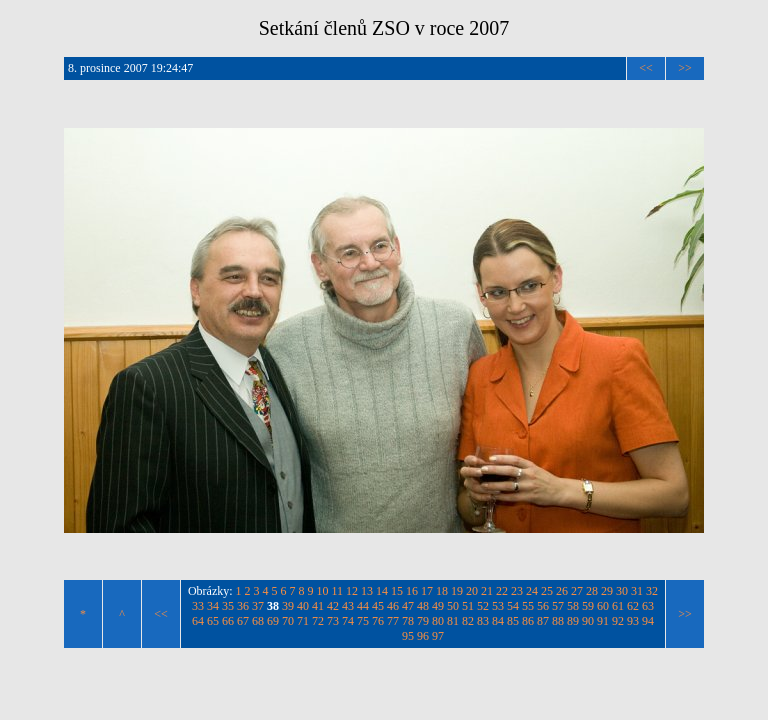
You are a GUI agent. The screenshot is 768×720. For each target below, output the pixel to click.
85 (513, 621)
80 (438, 621)
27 (577, 591)
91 (603, 621)
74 (348, 621)
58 (573, 606)
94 (648, 621)
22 (502, 591)
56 (543, 606)
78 (408, 621)
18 (442, 591)
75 (363, 621)
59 (588, 606)
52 (483, 606)
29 (607, 591)
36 (243, 606)
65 (213, 621)
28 (592, 591)
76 (378, 621)
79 (423, 621)
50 (453, 606)
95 (408, 636)
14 (382, 591)
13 (367, 591)
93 (633, 621)
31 (637, 591)
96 (423, 636)
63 (648, 606)
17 (427, 591)
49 (438, 606)
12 (352, 591)
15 (397, 591)
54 (513, 606)
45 (378, 606)
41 (318, 606)
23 (517, 591)
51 (468, 606)
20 (472, 591)
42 (333, 606)
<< (646, 68)
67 (243, 621)
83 (483, 621)
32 (652, 591)
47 (408, 606)
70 (288, 621)
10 (323, 591)
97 (438, 636)
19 (457, 591)
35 (228, 606)
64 (198, 621)
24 (532, 591)
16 (412, 591)
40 (303, 606)
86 (528, 621)
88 (558, 621)
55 (528, 606)
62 (633, 606)
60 (603, 606)
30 (622, 591)
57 (558, 606)
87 (543, 621)
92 (618, 621)
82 (468, 621)
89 (573, 621)
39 (288, 606)
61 (618, 606)
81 (453, 621)
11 (338, 591)
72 (318, 621)
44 (363, 606)
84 (498, 621)
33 (198, 606)
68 (258, 621)
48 (423, 606)
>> (685, 68)
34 (213, 606)
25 (547, 591)
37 (258, 606)
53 (498, 606)
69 (273, 621)
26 (562, 591)
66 (228, 621)
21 (487, 591)
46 (393, 606)
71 (303, 621)
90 (588, 621)
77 (393, 621)
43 (348, 606)
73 (333, 621)
